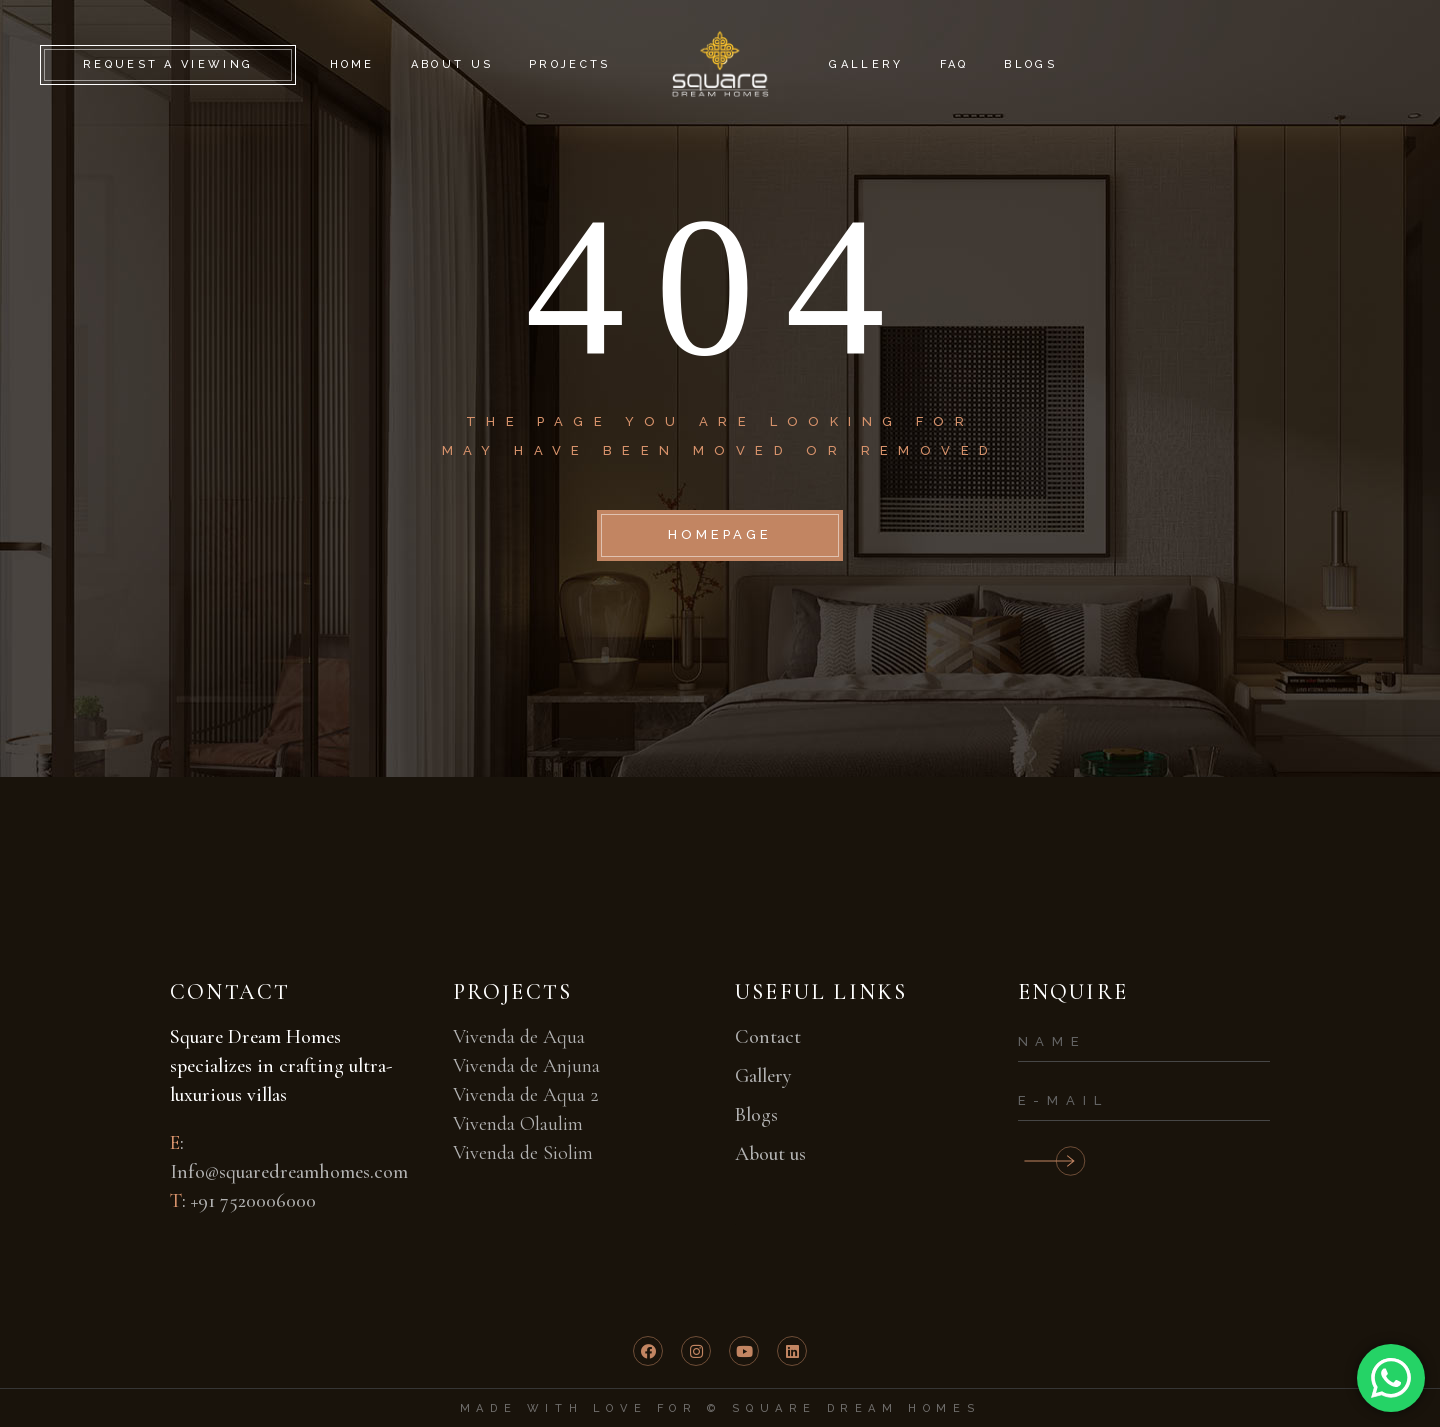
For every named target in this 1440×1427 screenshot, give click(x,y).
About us (770, 1154)
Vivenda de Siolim (523, 1153)
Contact (768, 1037)
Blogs (756, 1115)
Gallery (763, 1076)
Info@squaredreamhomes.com (289, 1172)
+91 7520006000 (253, 1201)
